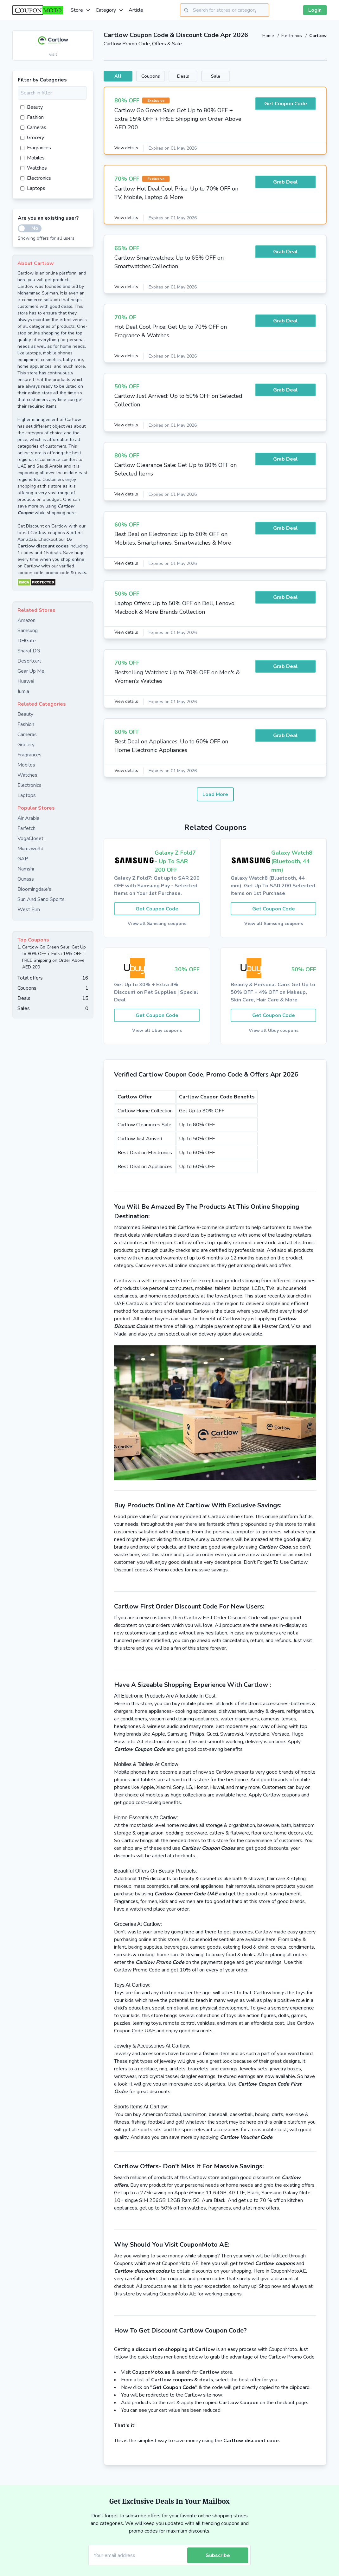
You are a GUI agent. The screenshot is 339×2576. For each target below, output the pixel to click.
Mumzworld (30, 848)
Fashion (32, 117)
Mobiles (32, 157)
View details (127, 149)
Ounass (25, 879)
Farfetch (26, 828)
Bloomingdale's (34, 889)
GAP (22, 858)
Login (315, 10)
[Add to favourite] (88, 36)
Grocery (32, 137)
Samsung (27, 630)
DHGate (26, 640)
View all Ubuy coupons (157, 1033)
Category (110, 10)
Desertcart (29, 660)
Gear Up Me (30, 671)
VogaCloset (30, 838)
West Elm (28, 909)
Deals (215, 76)
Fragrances (35, 147)
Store (81, 10)
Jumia (23, 691)
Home (266, 36)
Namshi (25, 868)
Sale (261, 76)
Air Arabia (28, 818)
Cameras (33, 127)
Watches (33, 168)
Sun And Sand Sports (41, 899)
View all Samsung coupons (157, 925)
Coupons (169, 76)
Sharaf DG (28, 650)
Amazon (26, 620)
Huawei (25, 681)
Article (136, 10)
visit (53, 54)
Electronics (291, 36)
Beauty (31, 107)
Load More (215, 795)
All (124, 76)
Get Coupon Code (285, 104)
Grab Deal (285, 183)
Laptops (32, 188)
